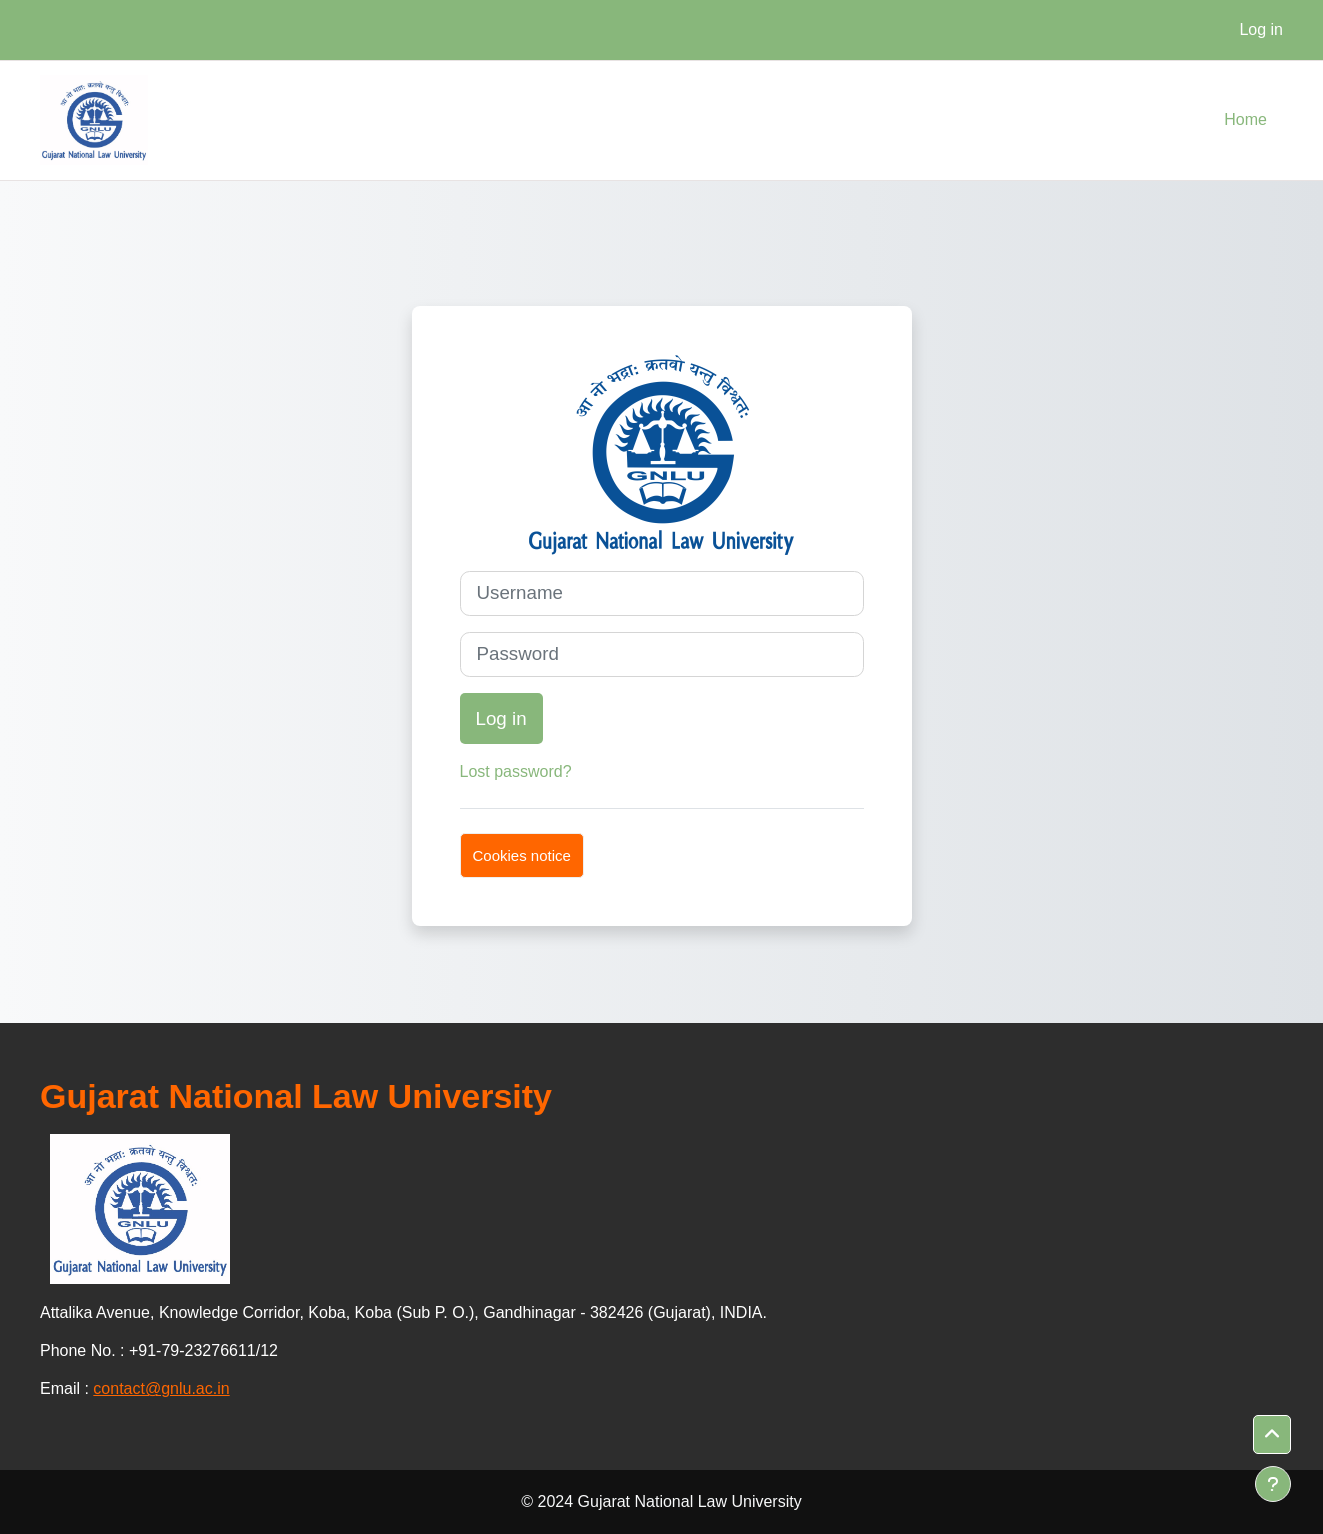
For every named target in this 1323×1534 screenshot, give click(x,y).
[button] (1272, 1435)
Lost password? (516, 771)
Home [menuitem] (1245, 119)
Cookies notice (522, 855)
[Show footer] (1273, 1484)
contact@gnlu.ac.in (161, 1388)
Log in (1261, 29)
